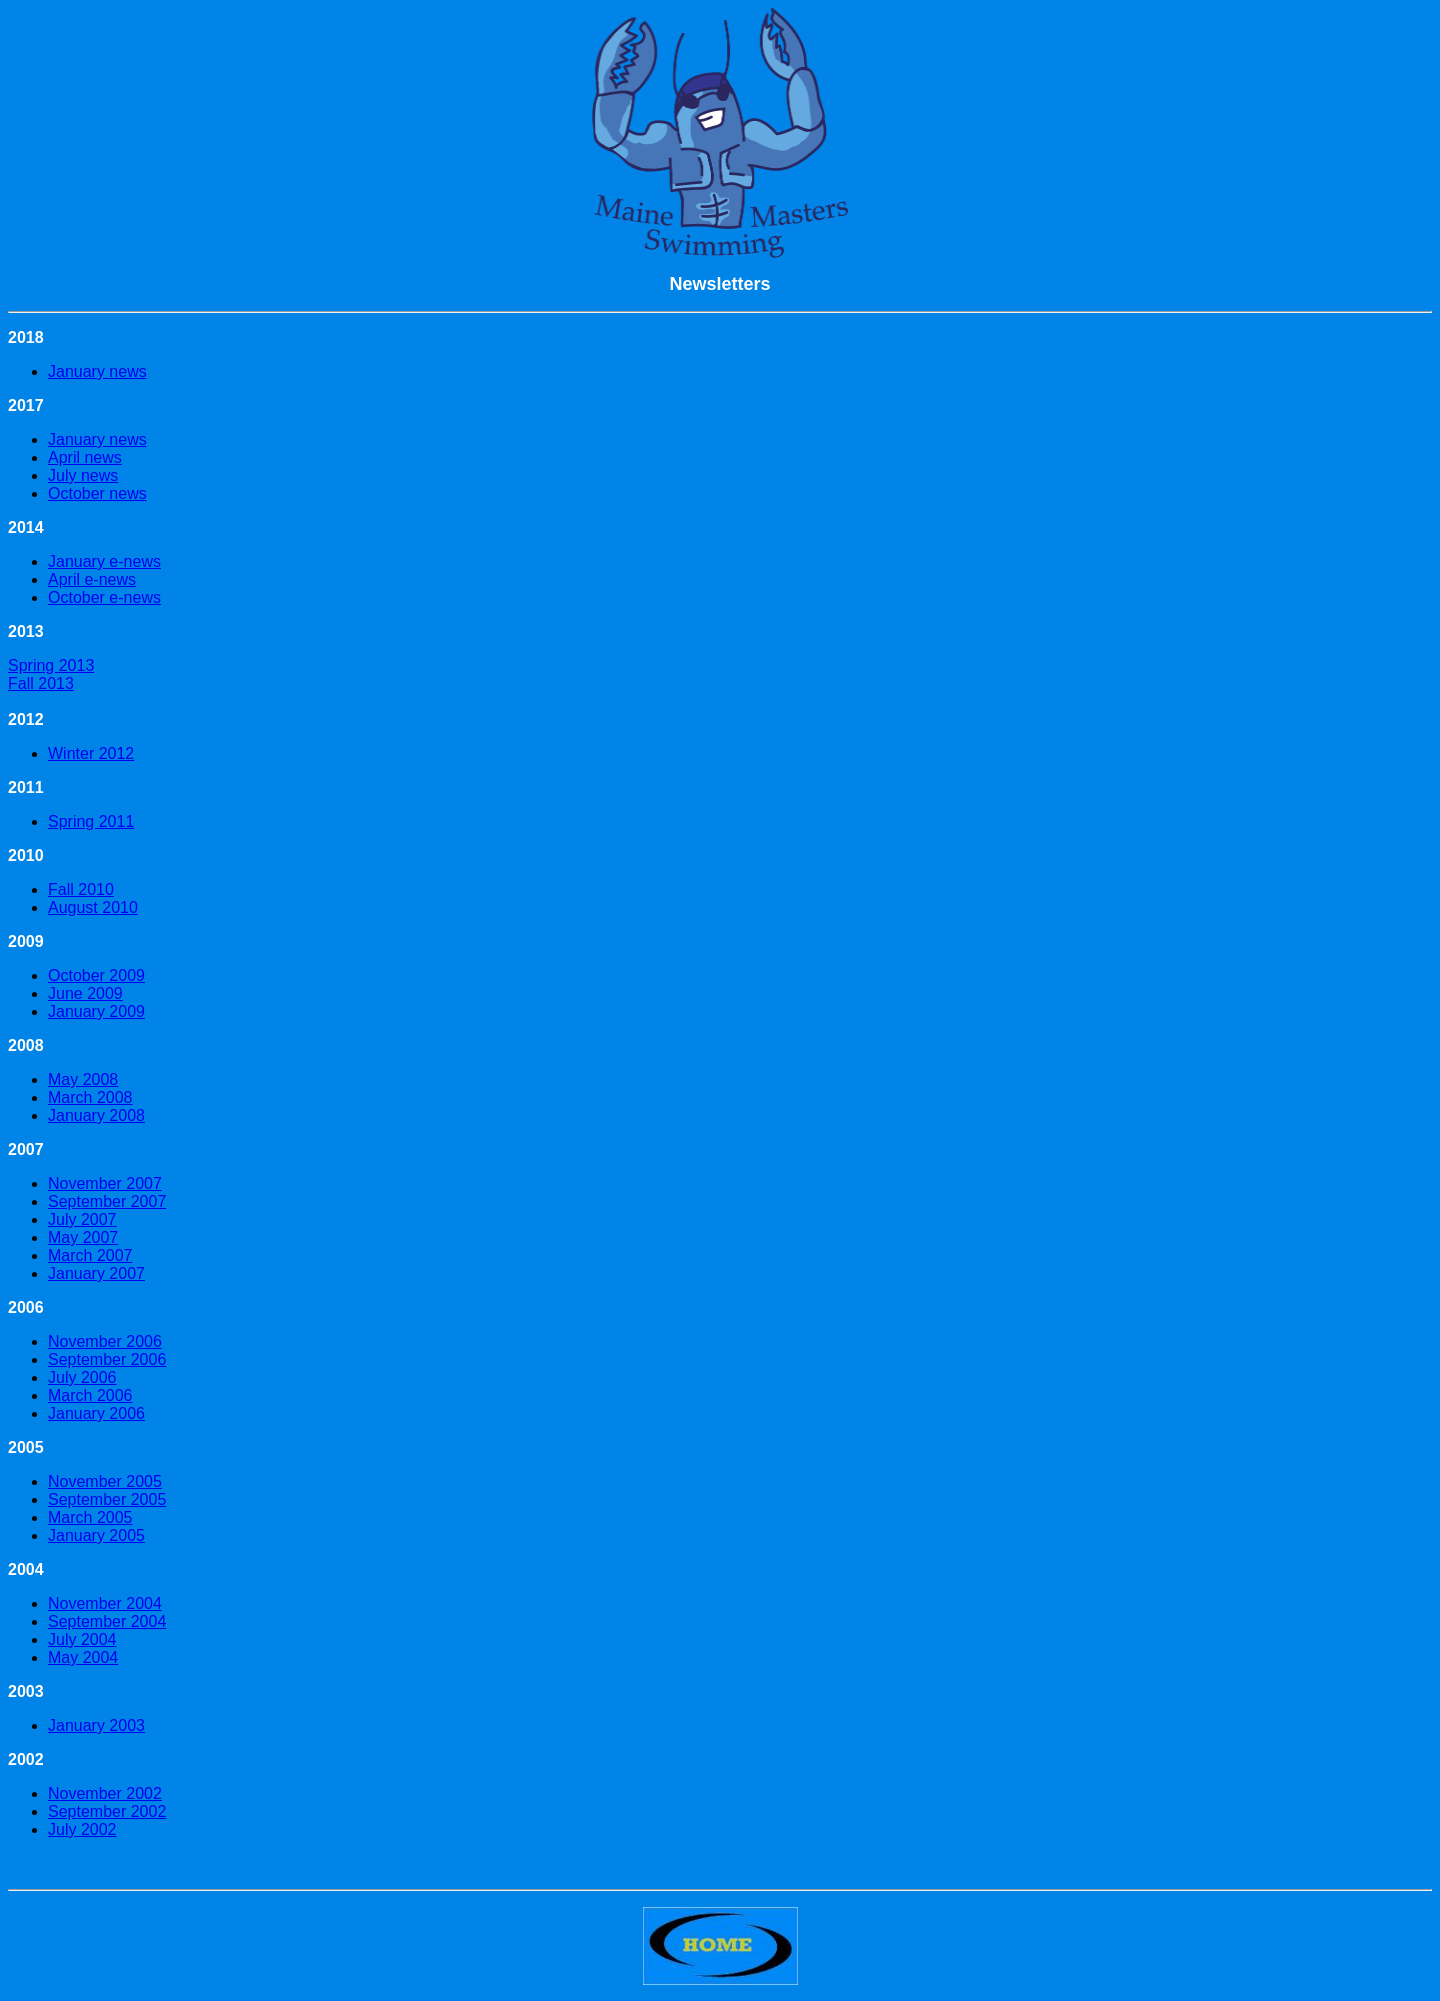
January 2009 (96, 1011)
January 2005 (96, 1535)
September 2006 (107, 1359)
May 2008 (83, 1079)
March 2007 (90, 1255)
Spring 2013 (51, 665)
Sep (62, 1811)
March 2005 (90, 1517)
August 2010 (93, 907)
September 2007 (107, 1201)
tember (103, 1811)
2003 (125, 1725)
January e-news (104, 561)
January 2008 (96, 1115)
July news (83, 475)
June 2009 (85, 993)
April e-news (92, 579)
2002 (149, 1811)
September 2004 (107, 1621)
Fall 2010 (81, 889)
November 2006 (105, 1341)
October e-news (104, 597)
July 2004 (82, 1639)
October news (97, 493)
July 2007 (82, 1219)
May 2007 (83, 1237)
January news (97, 371)
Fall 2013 (41, 683)
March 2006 (90, 1395)
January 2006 (96, 1413)
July (62, 1829)
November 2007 (105, 1183)
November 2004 (105, 1603)
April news (85, 457)
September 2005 (107, 1499)
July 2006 (82, 1377)
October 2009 (96, 975)
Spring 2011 (91, 821)
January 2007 (96, 1273)
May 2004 (83, 1657)
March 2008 (90, 1097)
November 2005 (105, 1481)
